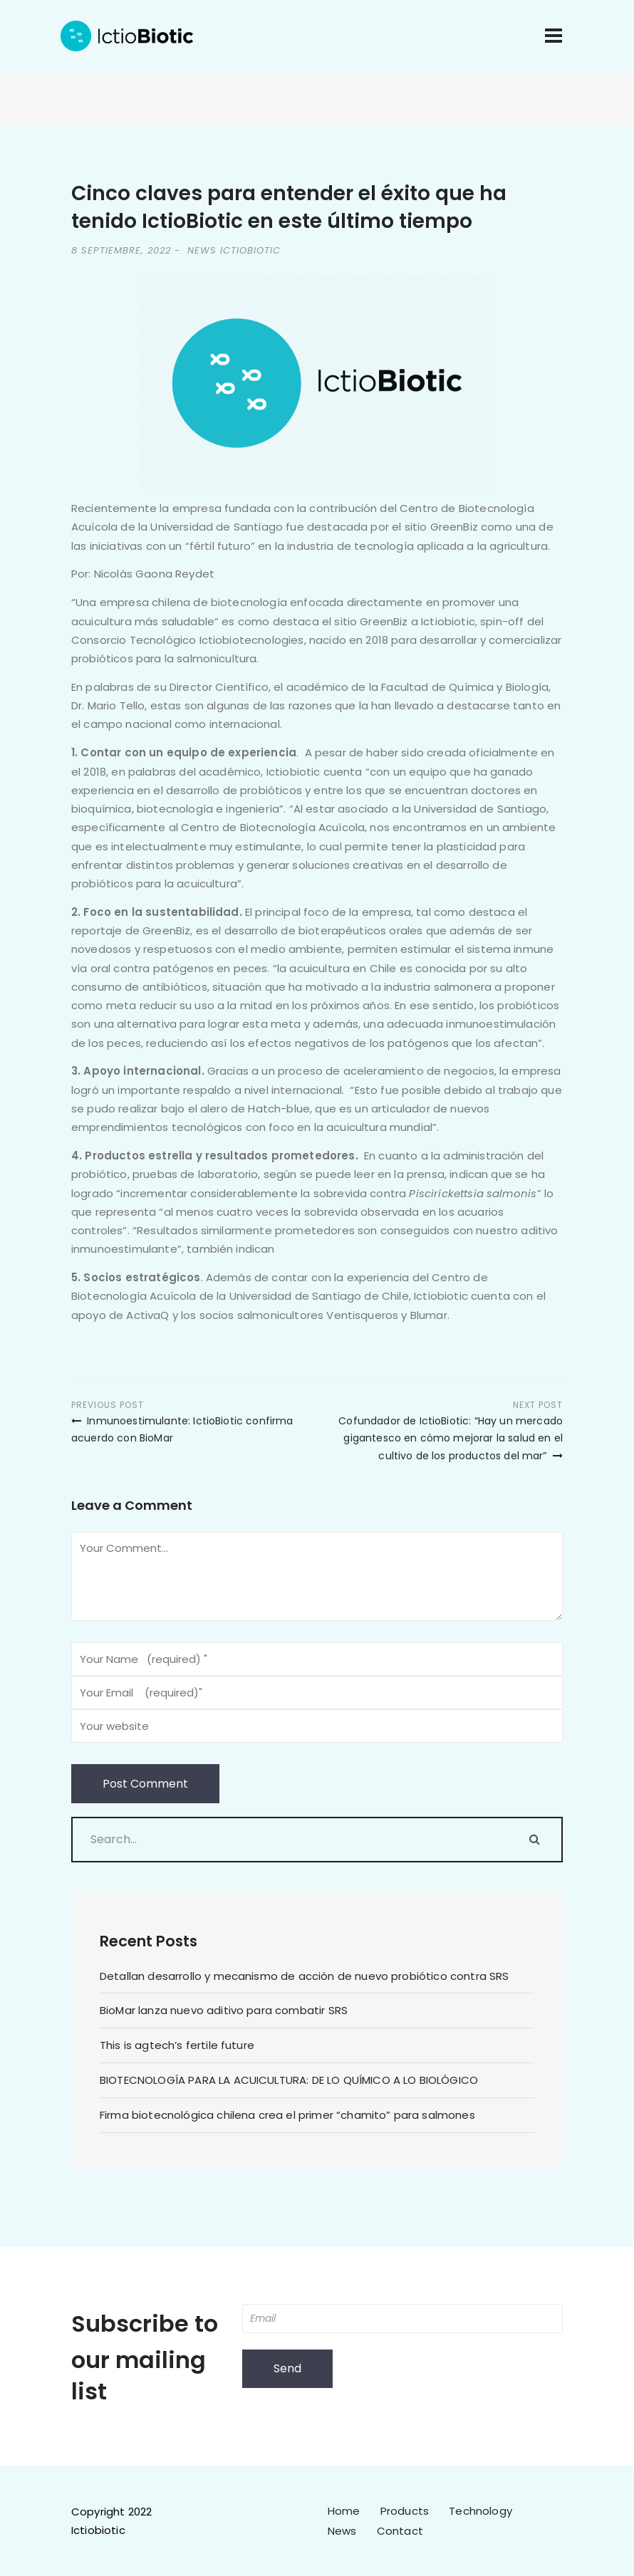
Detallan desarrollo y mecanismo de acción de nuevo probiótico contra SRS (304, 1975)
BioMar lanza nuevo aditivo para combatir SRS (224, 2010)
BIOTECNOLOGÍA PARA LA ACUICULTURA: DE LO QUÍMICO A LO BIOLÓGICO (289, 2079)
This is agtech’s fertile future (177, 2045)
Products (404, 2510)
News (342, 2530)
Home (344, 2510)
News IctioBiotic (234, 250)
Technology (480, 2510)
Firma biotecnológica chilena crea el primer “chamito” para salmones (287, 2114)
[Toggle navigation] (553, 35)
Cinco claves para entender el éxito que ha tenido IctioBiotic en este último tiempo (288, 207)
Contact (400, 2530)
